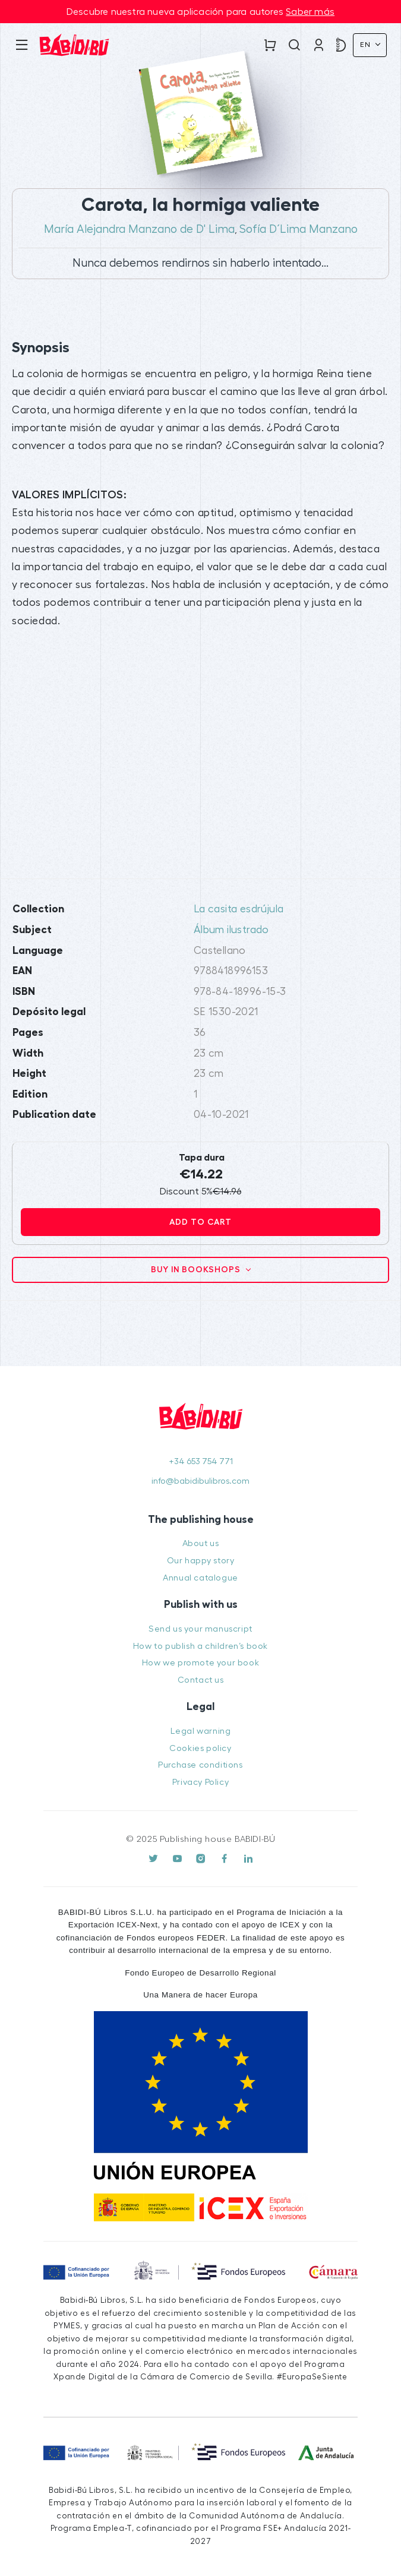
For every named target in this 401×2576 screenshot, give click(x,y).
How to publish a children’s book (200, 1646)
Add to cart (200, 1222)
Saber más (310, 12)
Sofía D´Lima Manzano (298, 229)
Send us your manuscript (200, 1628)
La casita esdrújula (239, 909)
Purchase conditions (200, 1764)
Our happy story (201, 1560)
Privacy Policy (200, 1782)
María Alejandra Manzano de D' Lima (139, 229)
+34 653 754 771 (201, 1461)
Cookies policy (200, 1748)
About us (200, 1543)
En (366, 44)
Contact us (201, 1680)
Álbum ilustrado (231, 930)
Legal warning (200, 1731)
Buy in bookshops (197, 1269)
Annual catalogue (200, 1577)
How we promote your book (200, 1662)
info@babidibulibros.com (200, 1481)
